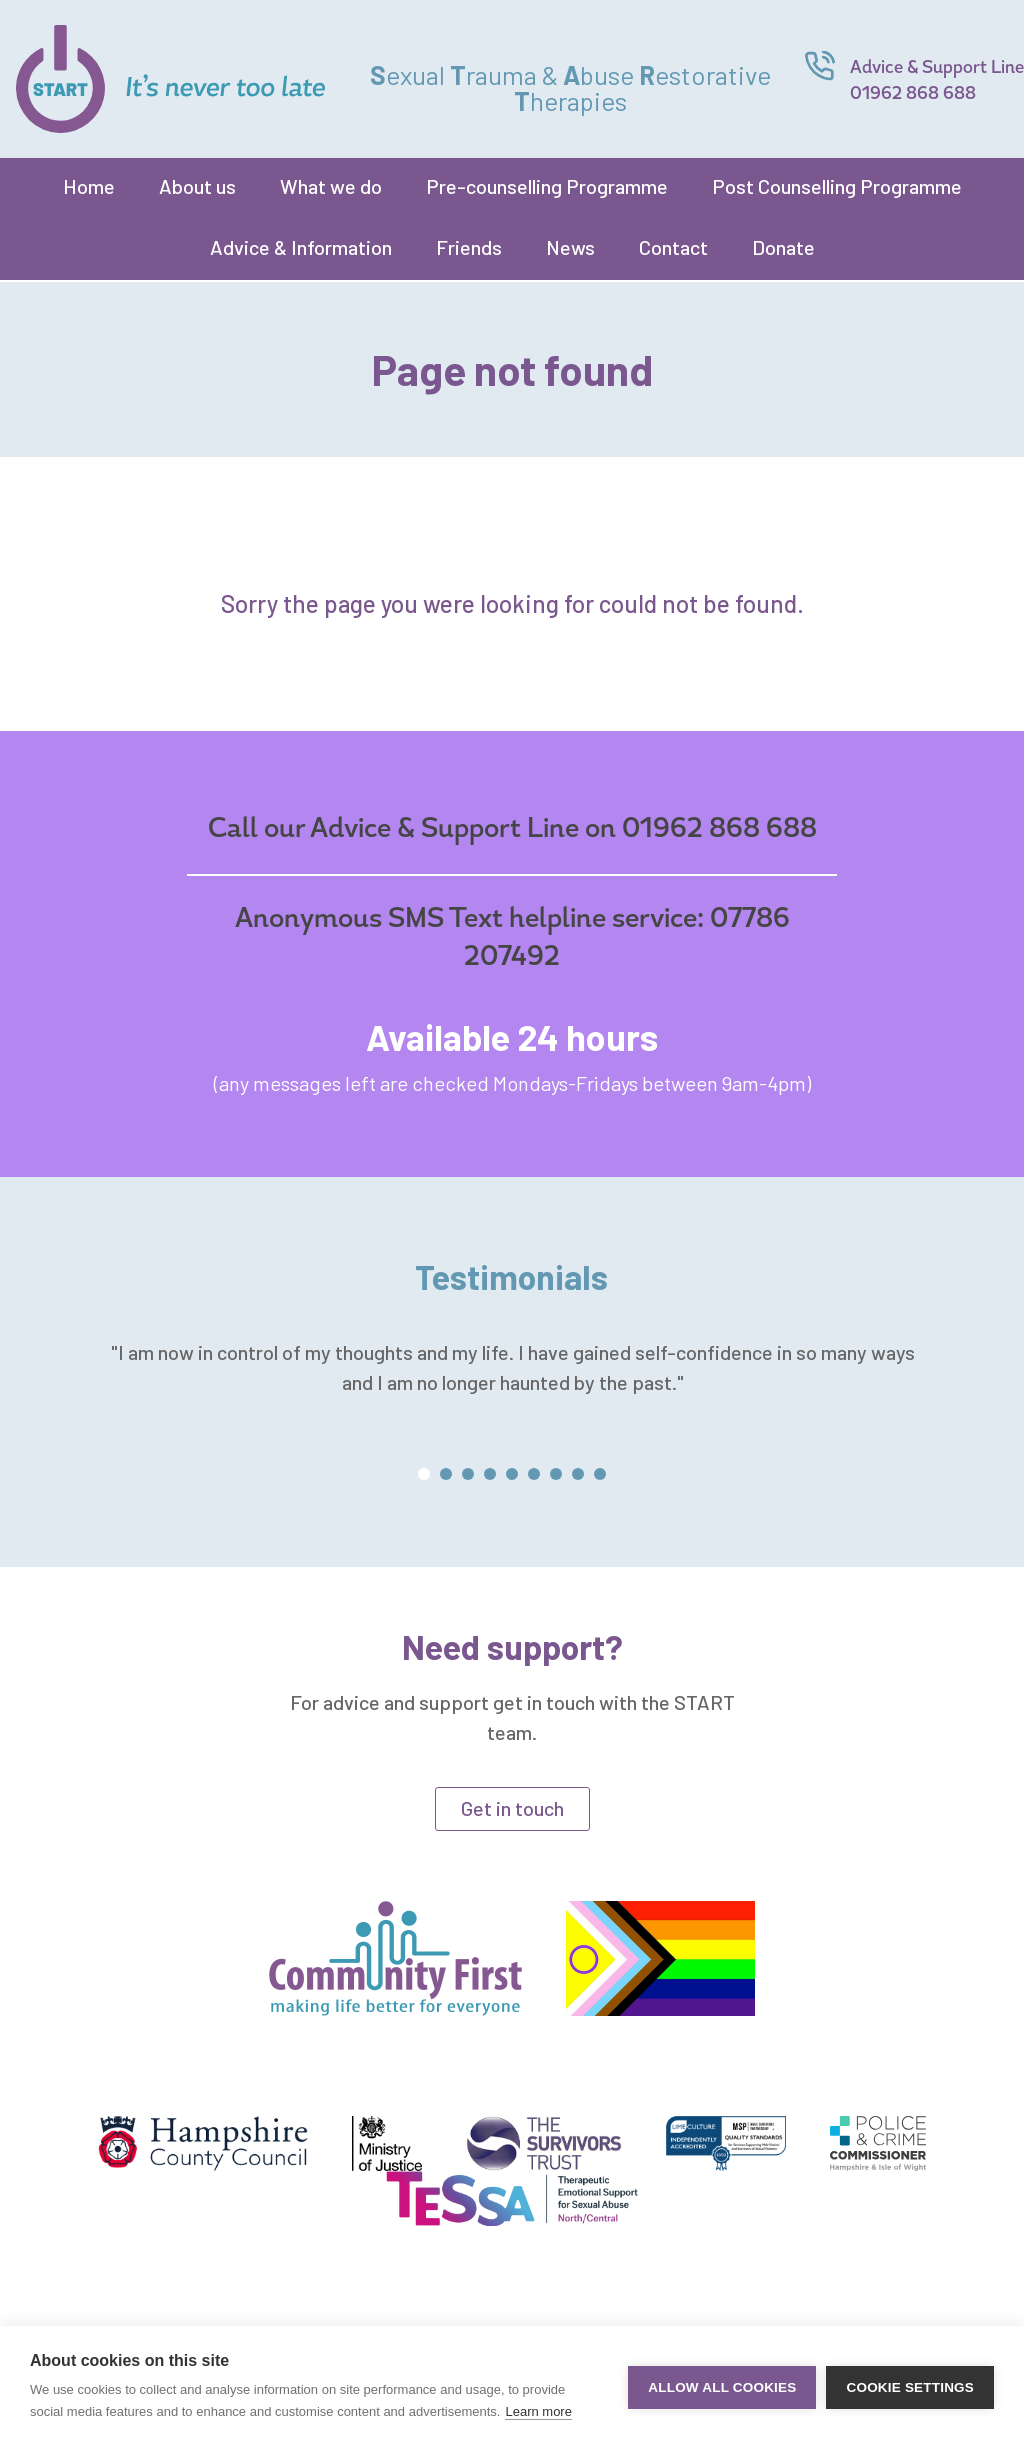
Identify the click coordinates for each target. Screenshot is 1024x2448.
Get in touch (512, 1808)
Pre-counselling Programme (547, 186)
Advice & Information (301, 247)
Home (89, 186)
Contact (673, 247)
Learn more (538, 2411)
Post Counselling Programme (837, 186)
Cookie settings (910, 2387)
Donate (783, 247)
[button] (424, 1474)
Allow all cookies (722, 2387)
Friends (469, 247)
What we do (331, 186)
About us (197, 186)
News (570, 247)
